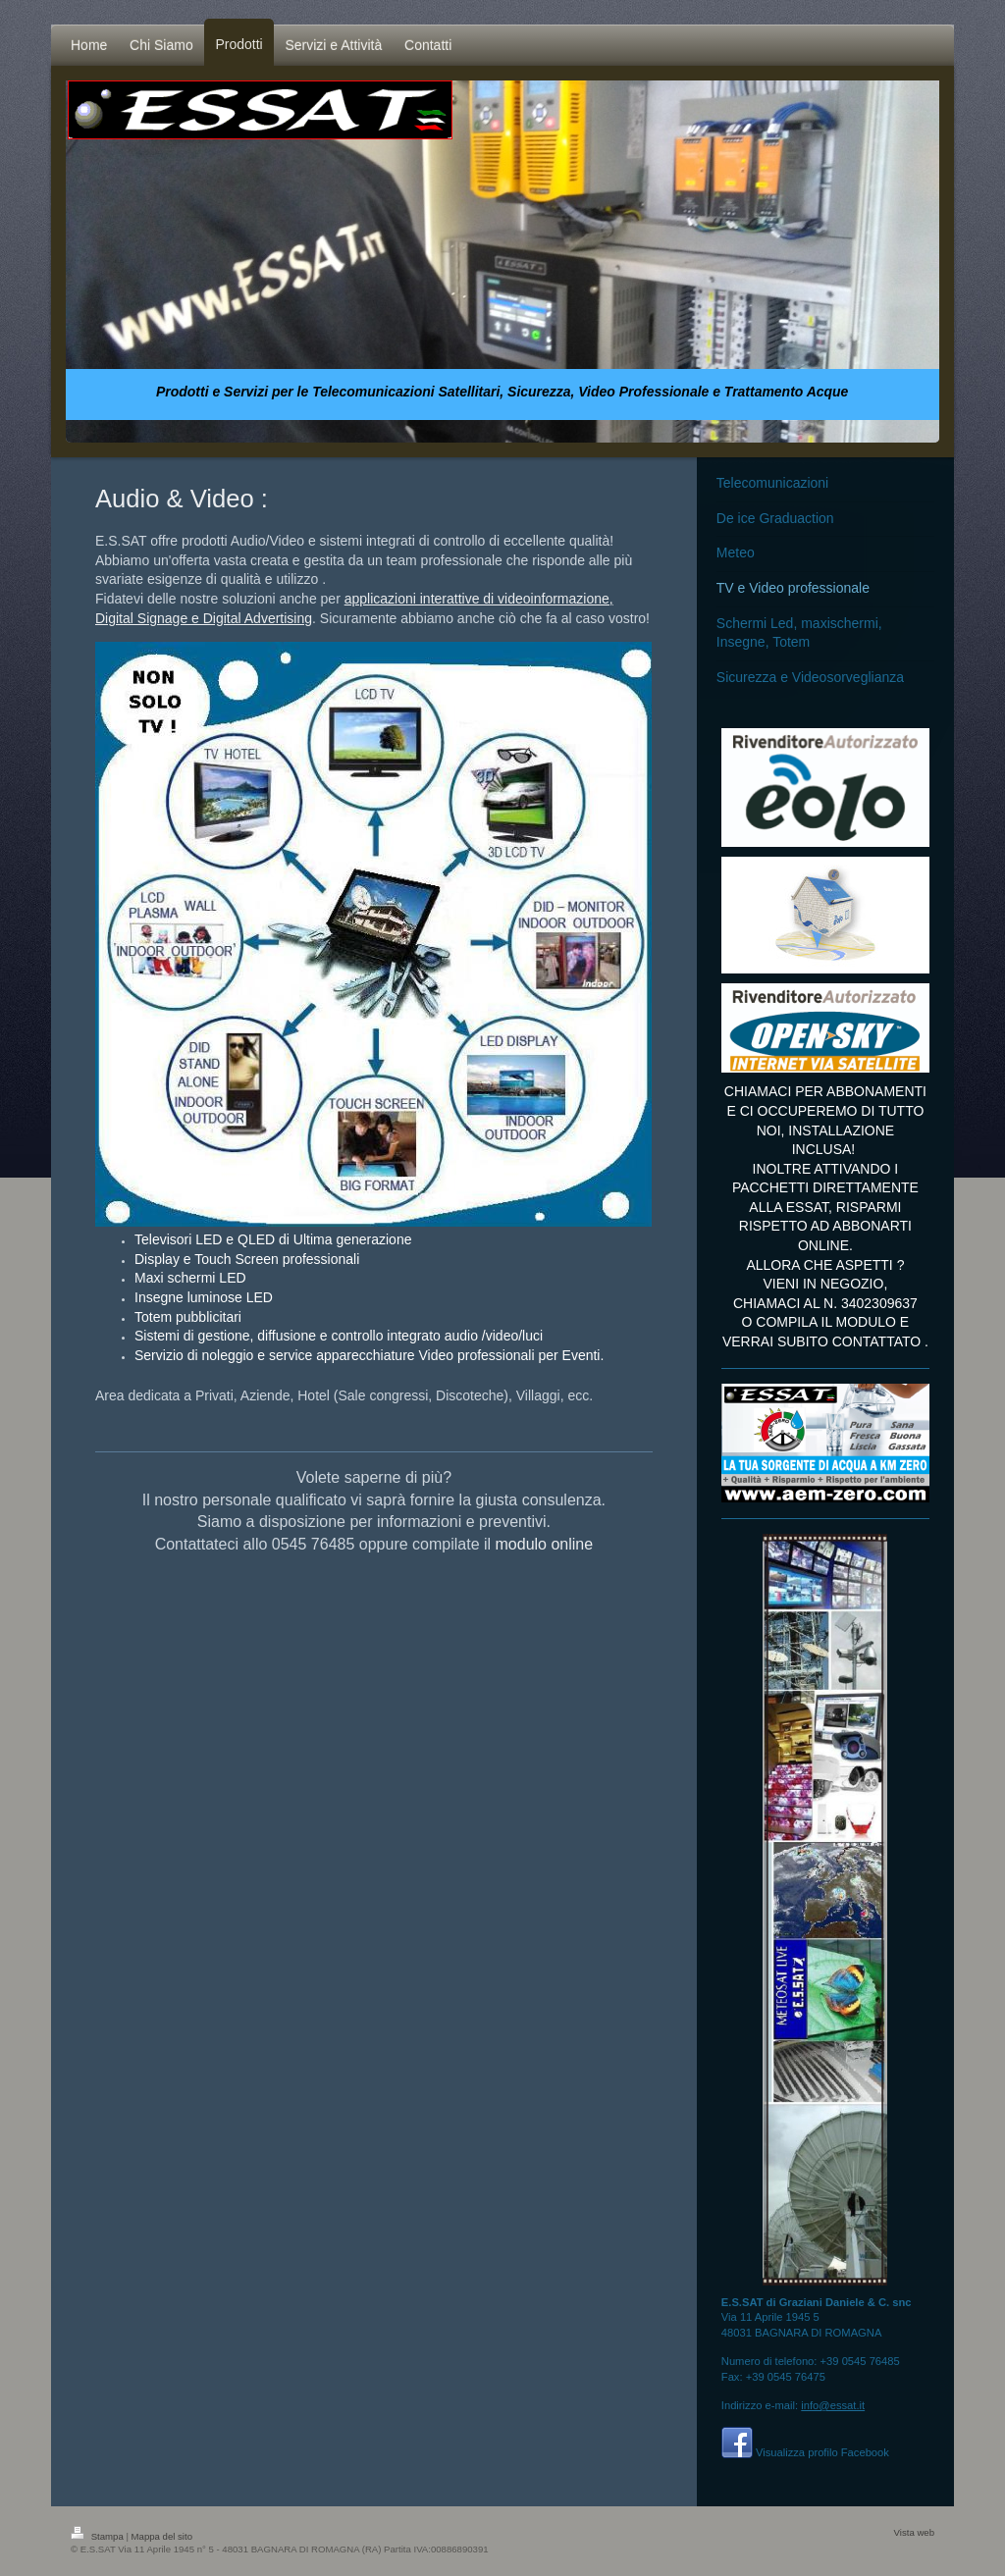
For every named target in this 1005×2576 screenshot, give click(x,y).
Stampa (98, 2536)
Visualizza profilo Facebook (822, 2452)
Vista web (914, 2532)
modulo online (545, 1544)
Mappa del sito (162, 2536)
